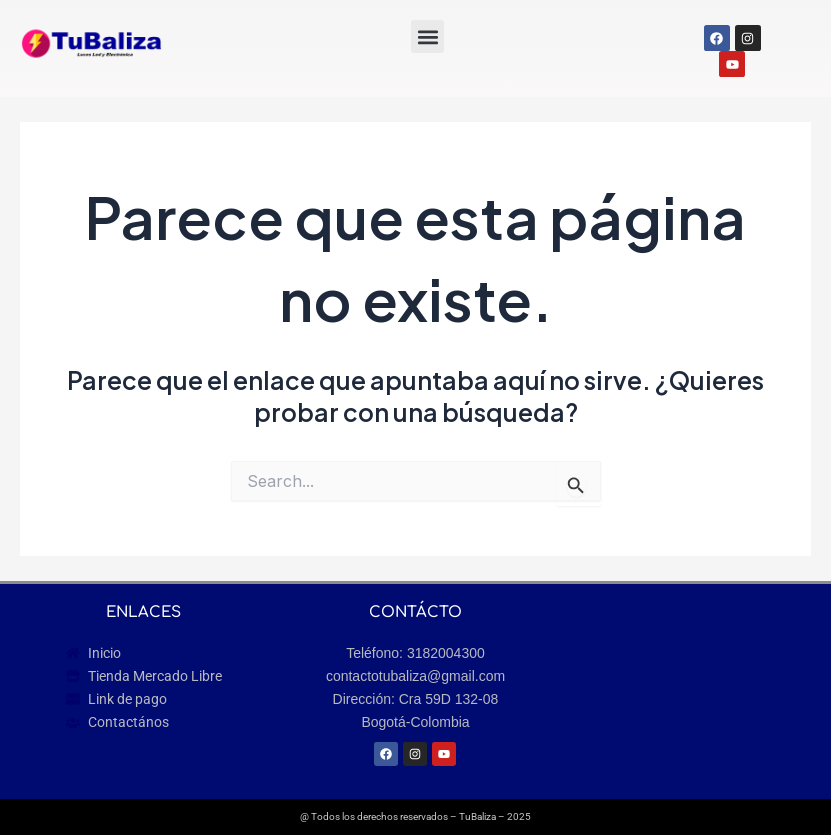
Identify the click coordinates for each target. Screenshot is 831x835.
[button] (427, 36)
